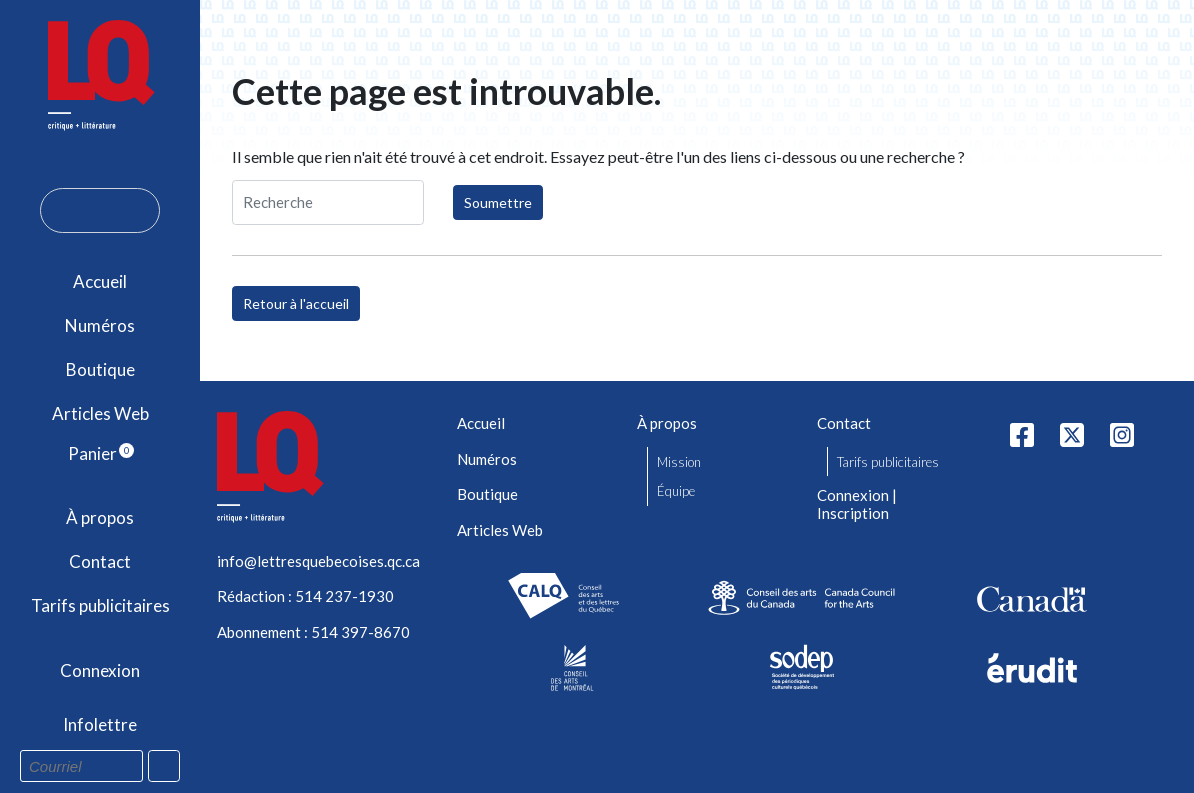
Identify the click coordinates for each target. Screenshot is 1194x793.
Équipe (676, 491)
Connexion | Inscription (857, 504)
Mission (679, 462)
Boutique (100, 369)
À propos (100, 517)
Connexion (100, 670)
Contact (100, 561)
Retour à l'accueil (296, 303)
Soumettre (498, 202)
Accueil (100, 281)
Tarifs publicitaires (100, 605)
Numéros (100, 325)
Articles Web (100, 413)
